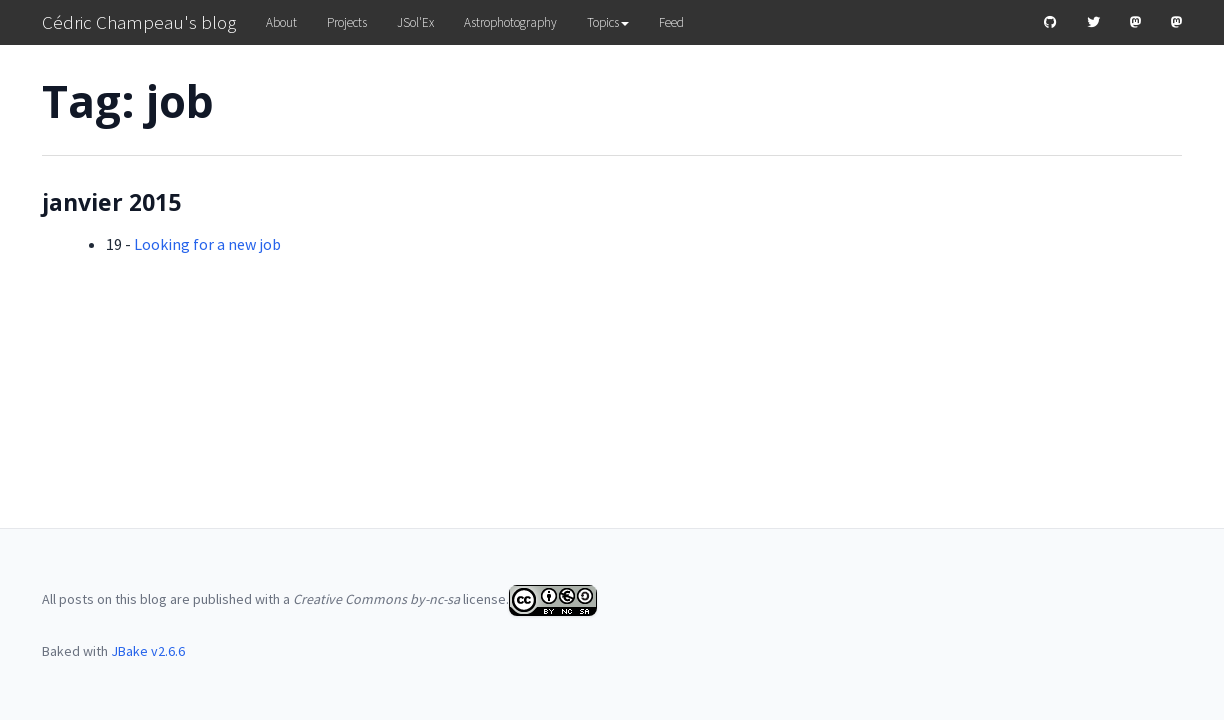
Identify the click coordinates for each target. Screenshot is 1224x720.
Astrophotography (510, 22)
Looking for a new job (207, 244)
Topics (608, 22)
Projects (347, 22)
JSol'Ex (415, 22)
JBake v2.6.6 (148, 651)
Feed (671, 22)
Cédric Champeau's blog (139, 22)
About (281, 22)
